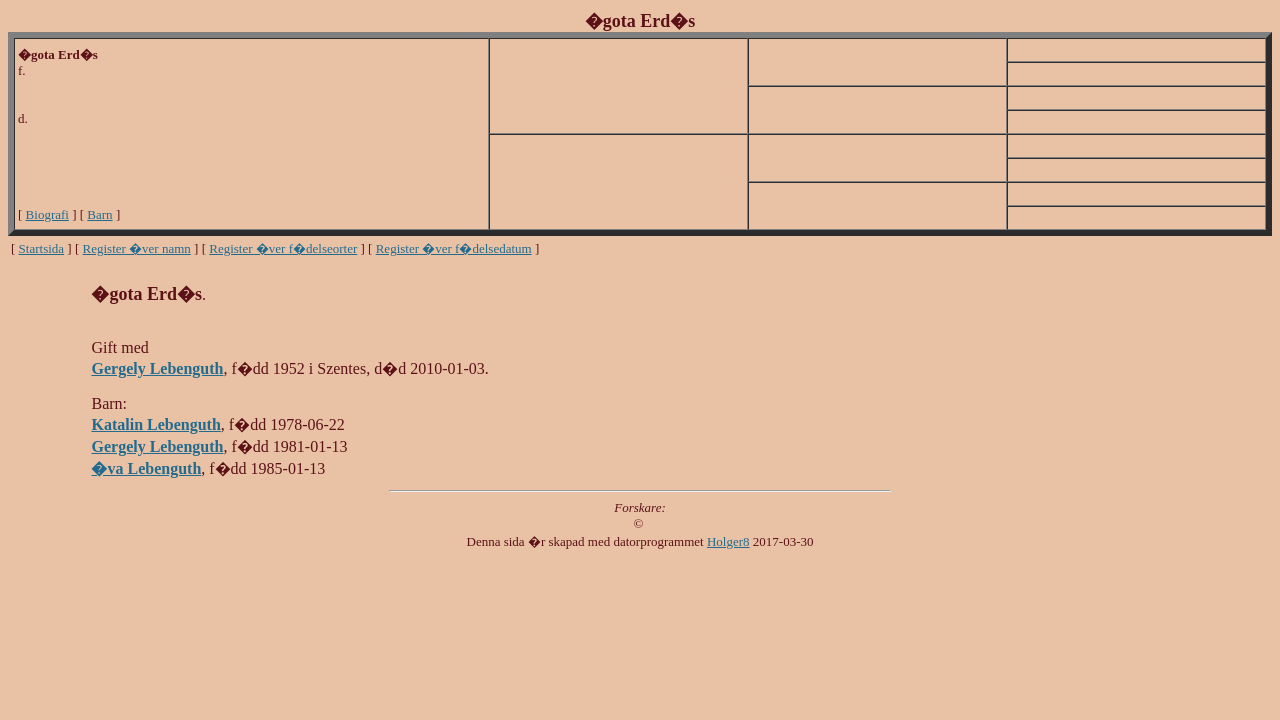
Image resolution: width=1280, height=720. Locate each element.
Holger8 (728, 541)
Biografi (47, 214)
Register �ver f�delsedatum (454, 248)
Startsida (42, 248)
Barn (99, 214)
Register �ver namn (137, 248)
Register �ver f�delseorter (283, 248)
